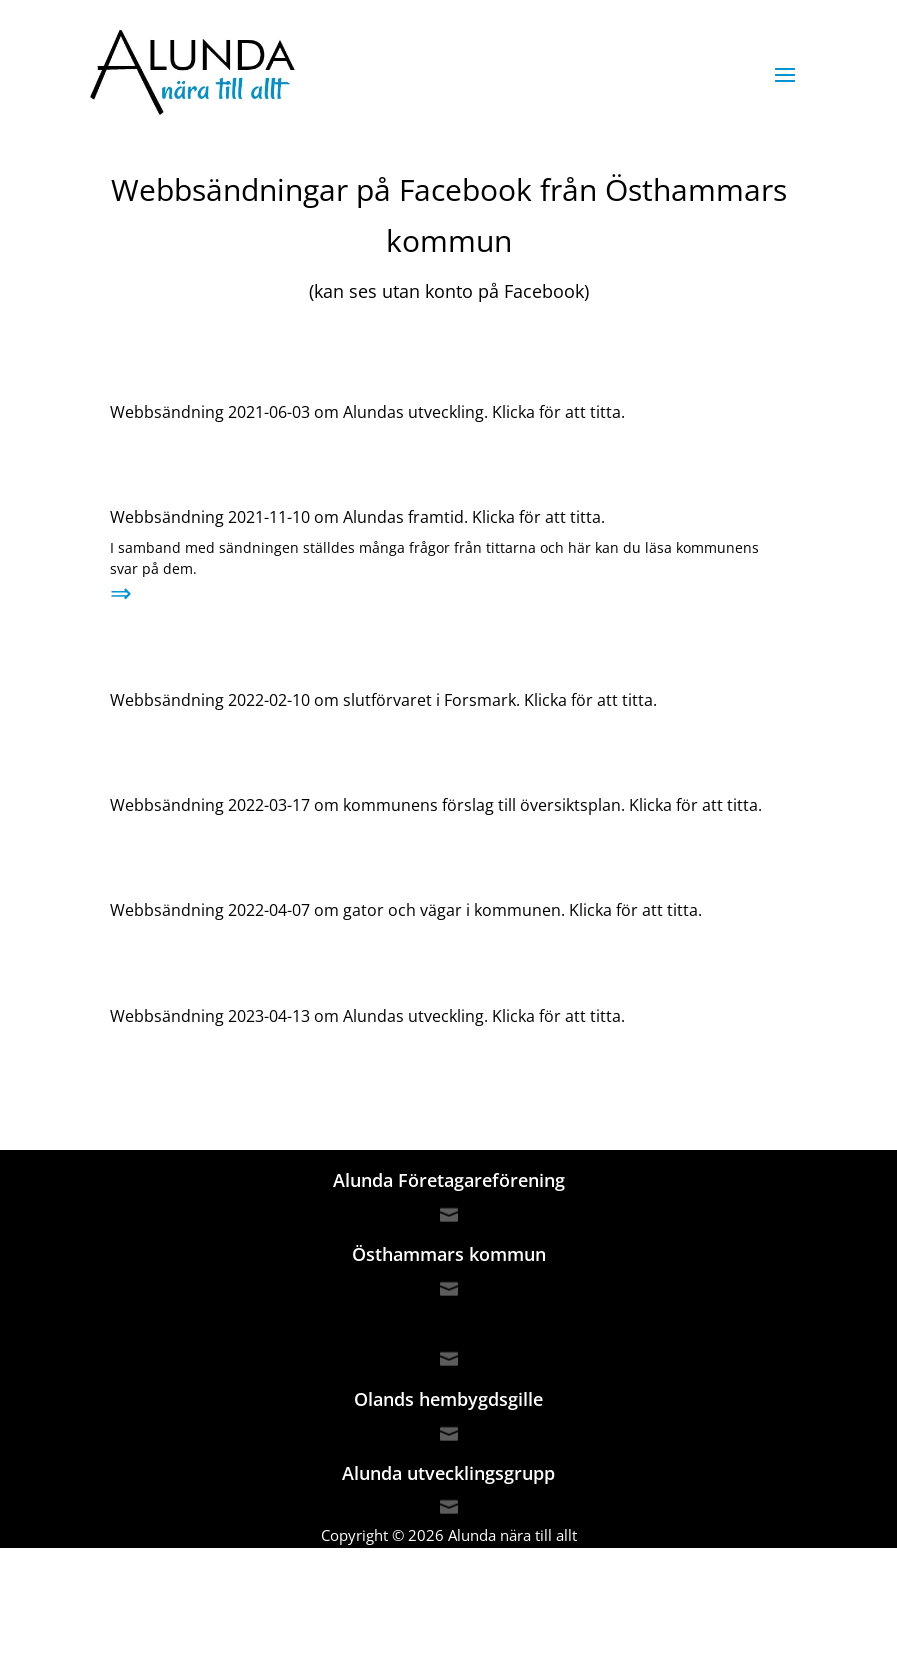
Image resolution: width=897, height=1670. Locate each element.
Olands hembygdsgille (448, 1399)
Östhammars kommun (449, 1254)
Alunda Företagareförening (449, 1180)
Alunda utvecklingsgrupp (448, 1473)
